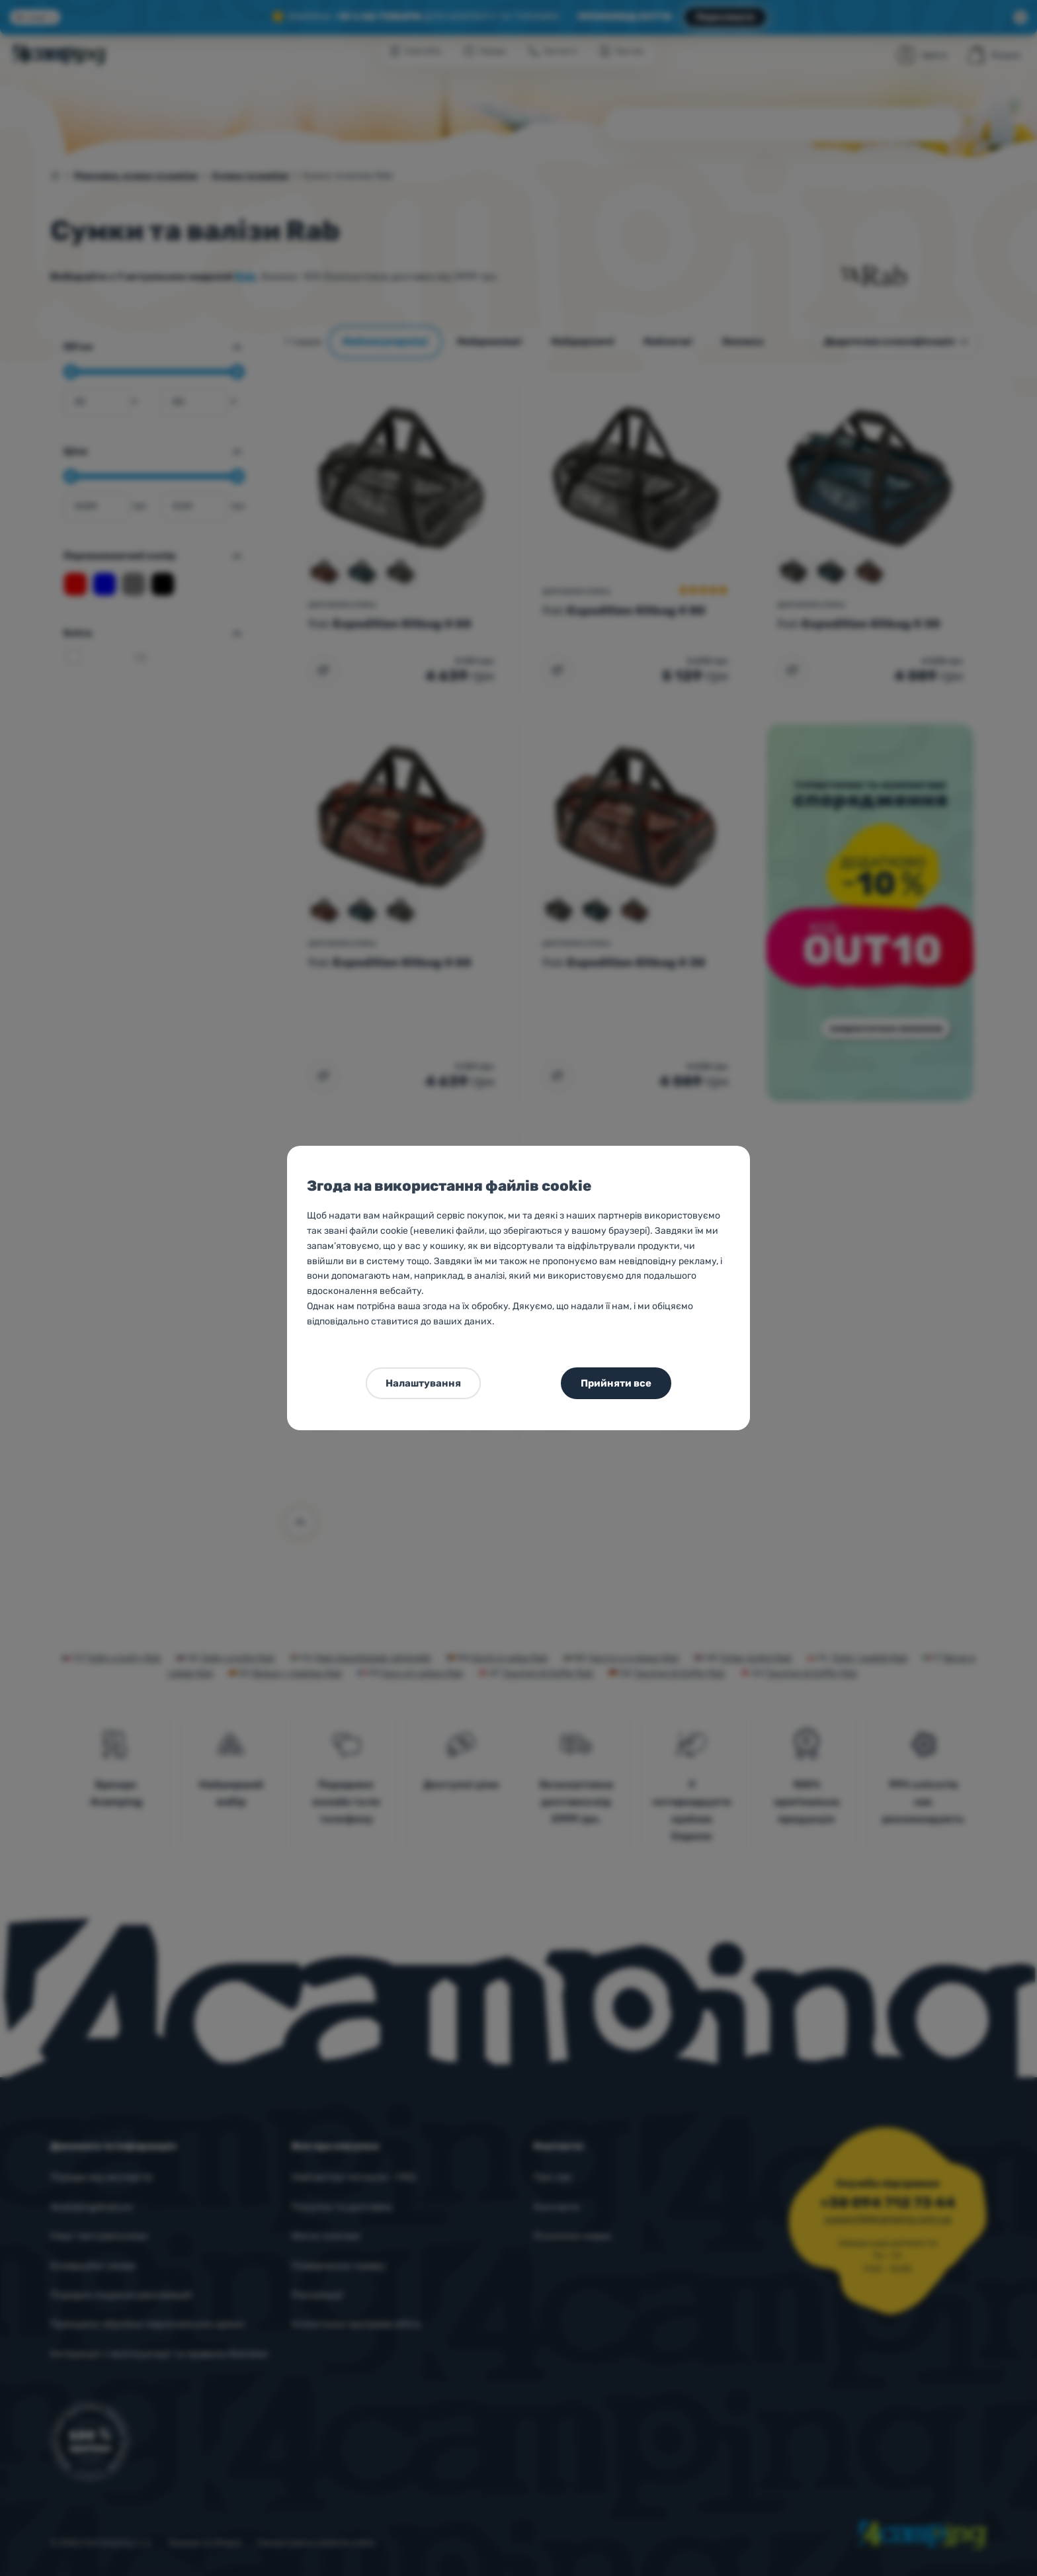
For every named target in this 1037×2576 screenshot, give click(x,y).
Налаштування (423, 1383)
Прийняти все (616, 1383)
